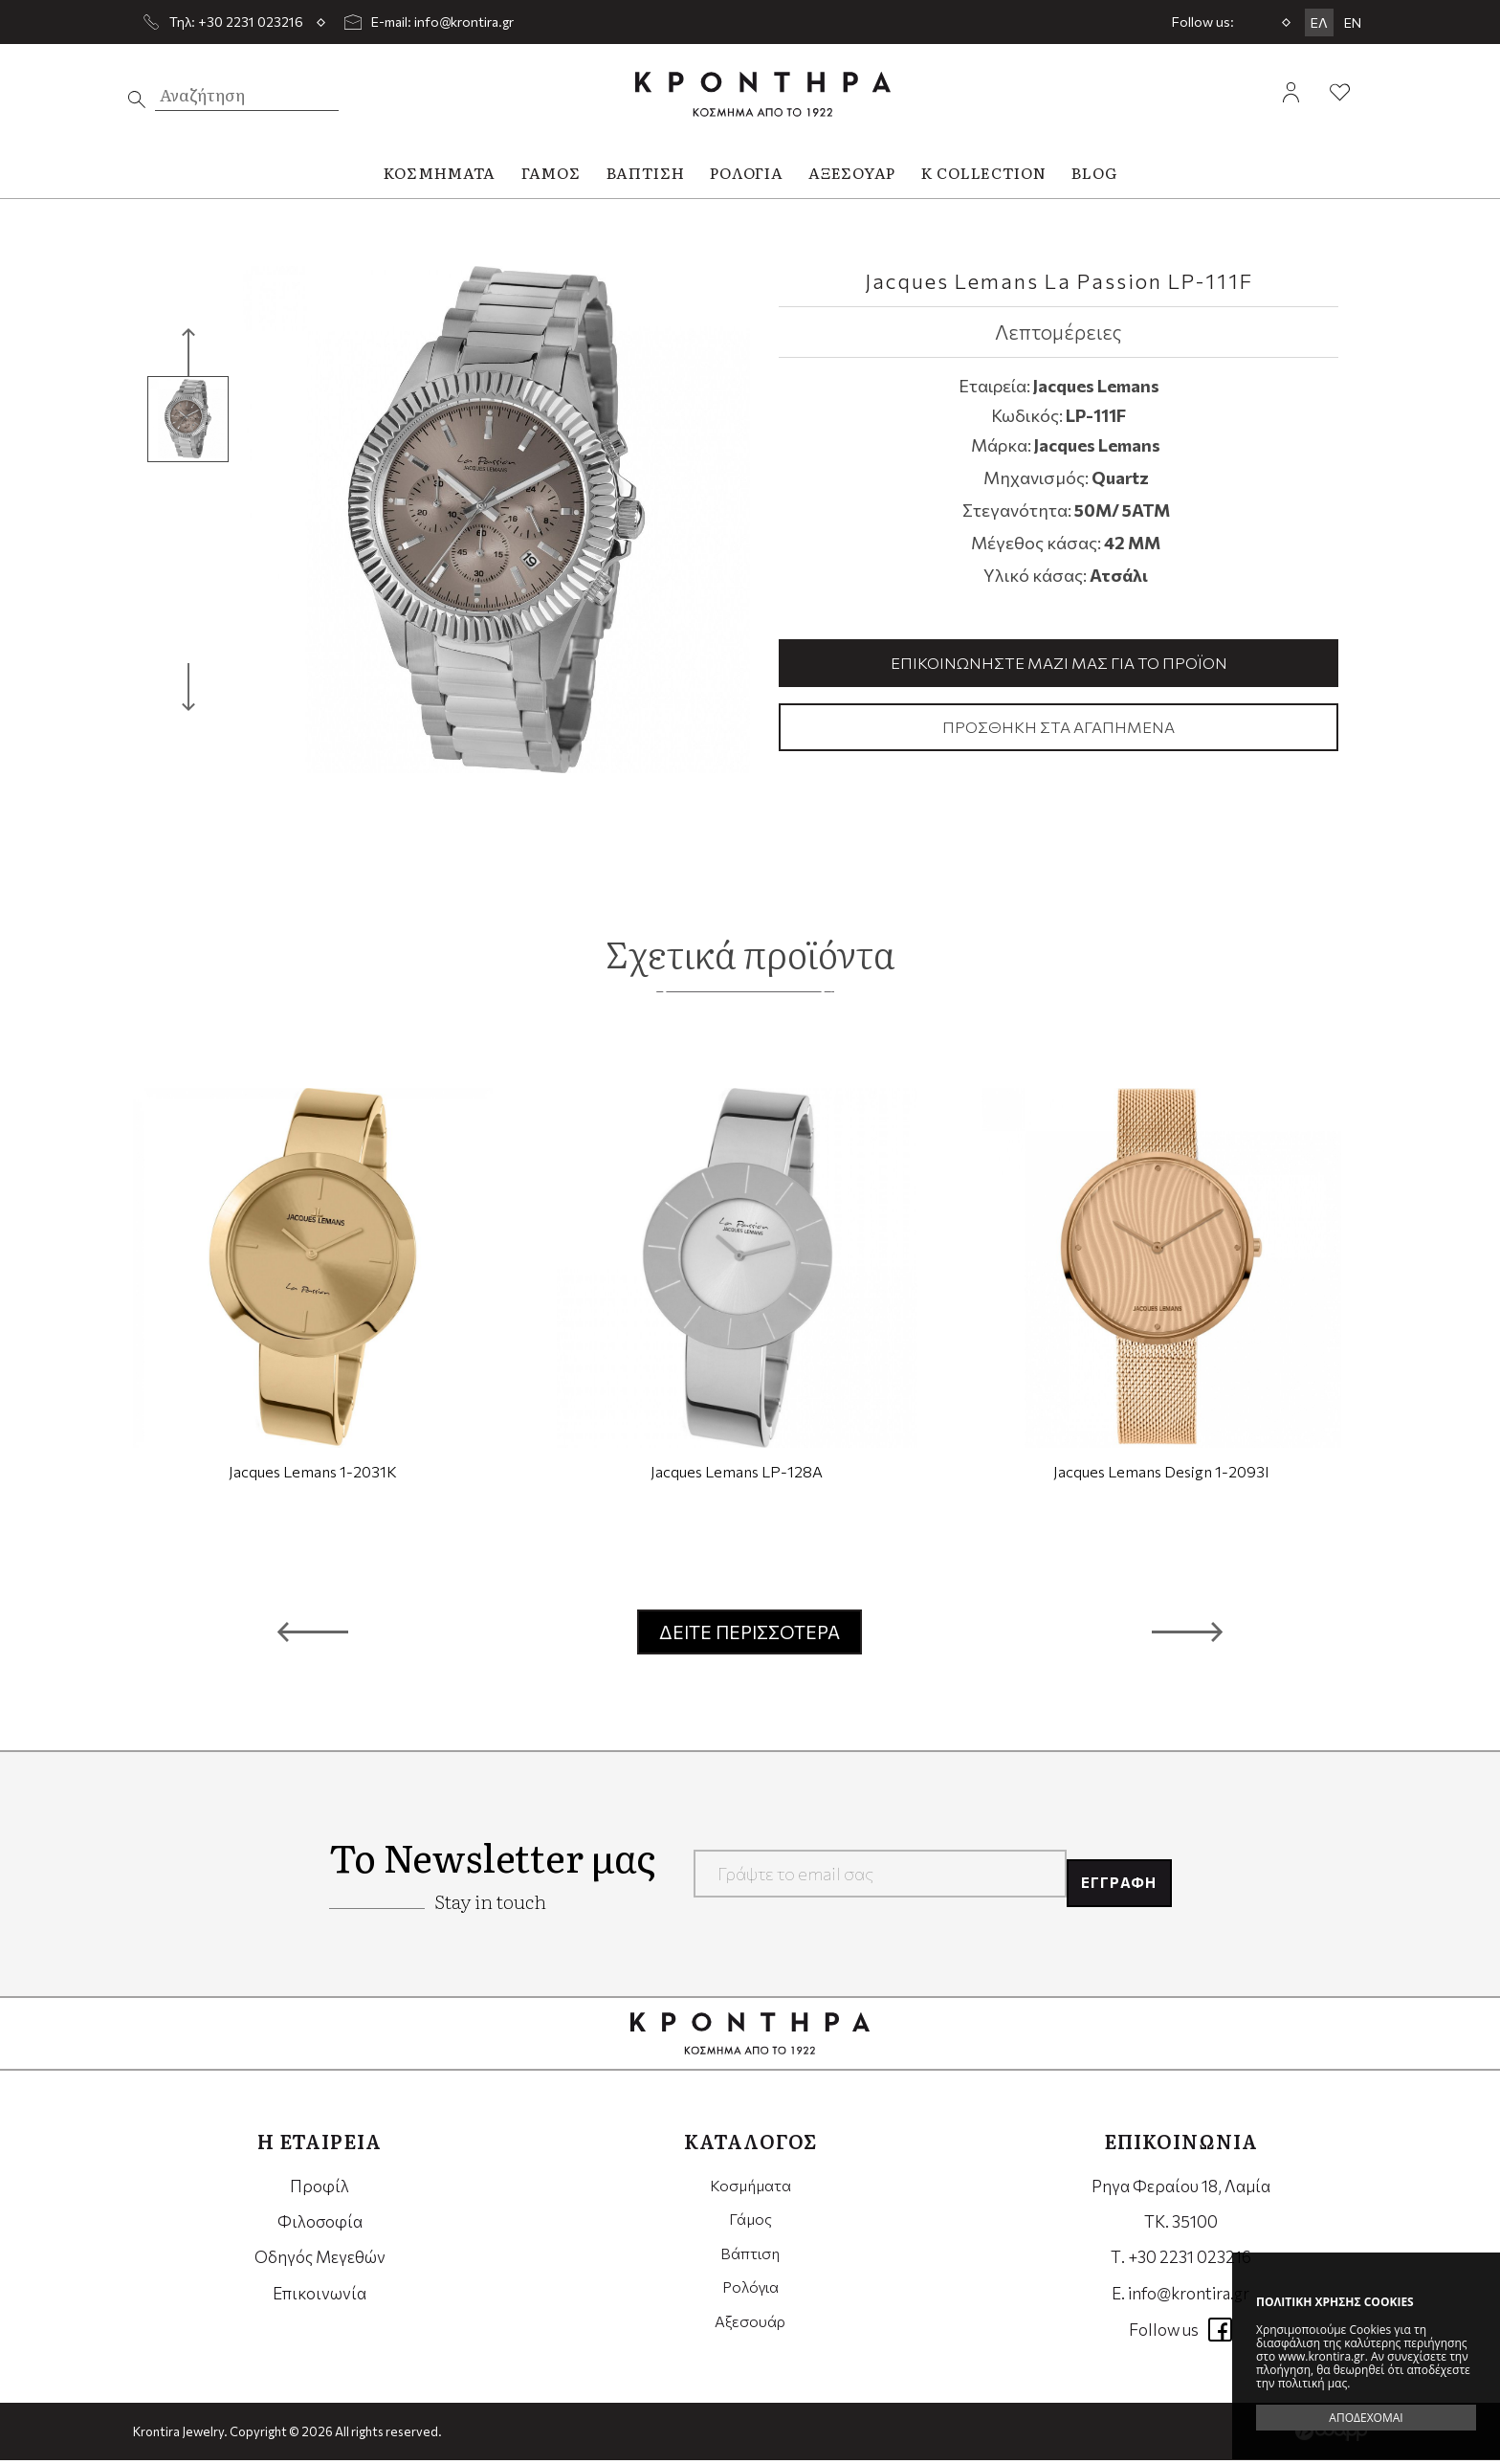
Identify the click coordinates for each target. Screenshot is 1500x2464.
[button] (312, 1635)
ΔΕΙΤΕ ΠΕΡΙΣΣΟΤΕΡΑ (749, 1636)
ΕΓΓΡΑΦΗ (1111, 1877)
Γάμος (750, 2225)
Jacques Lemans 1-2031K (313, 1475)
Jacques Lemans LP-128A (737, 1475)
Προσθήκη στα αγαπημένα (1059, 729)
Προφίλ (319, 2190)
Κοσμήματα (750, 2190)
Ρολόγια (750, 2297)
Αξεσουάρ (750, 2332)
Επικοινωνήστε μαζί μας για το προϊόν (1059, 663)
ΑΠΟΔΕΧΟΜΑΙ (1365, 2417)
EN (1352, 22)
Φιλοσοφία (320, 2225)
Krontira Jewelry (763, 94)
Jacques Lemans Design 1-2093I (1161, 1475)
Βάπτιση (750, 2261)
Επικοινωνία (319, 2297)
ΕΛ (1319, 22)
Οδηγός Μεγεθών (320, 2261)
